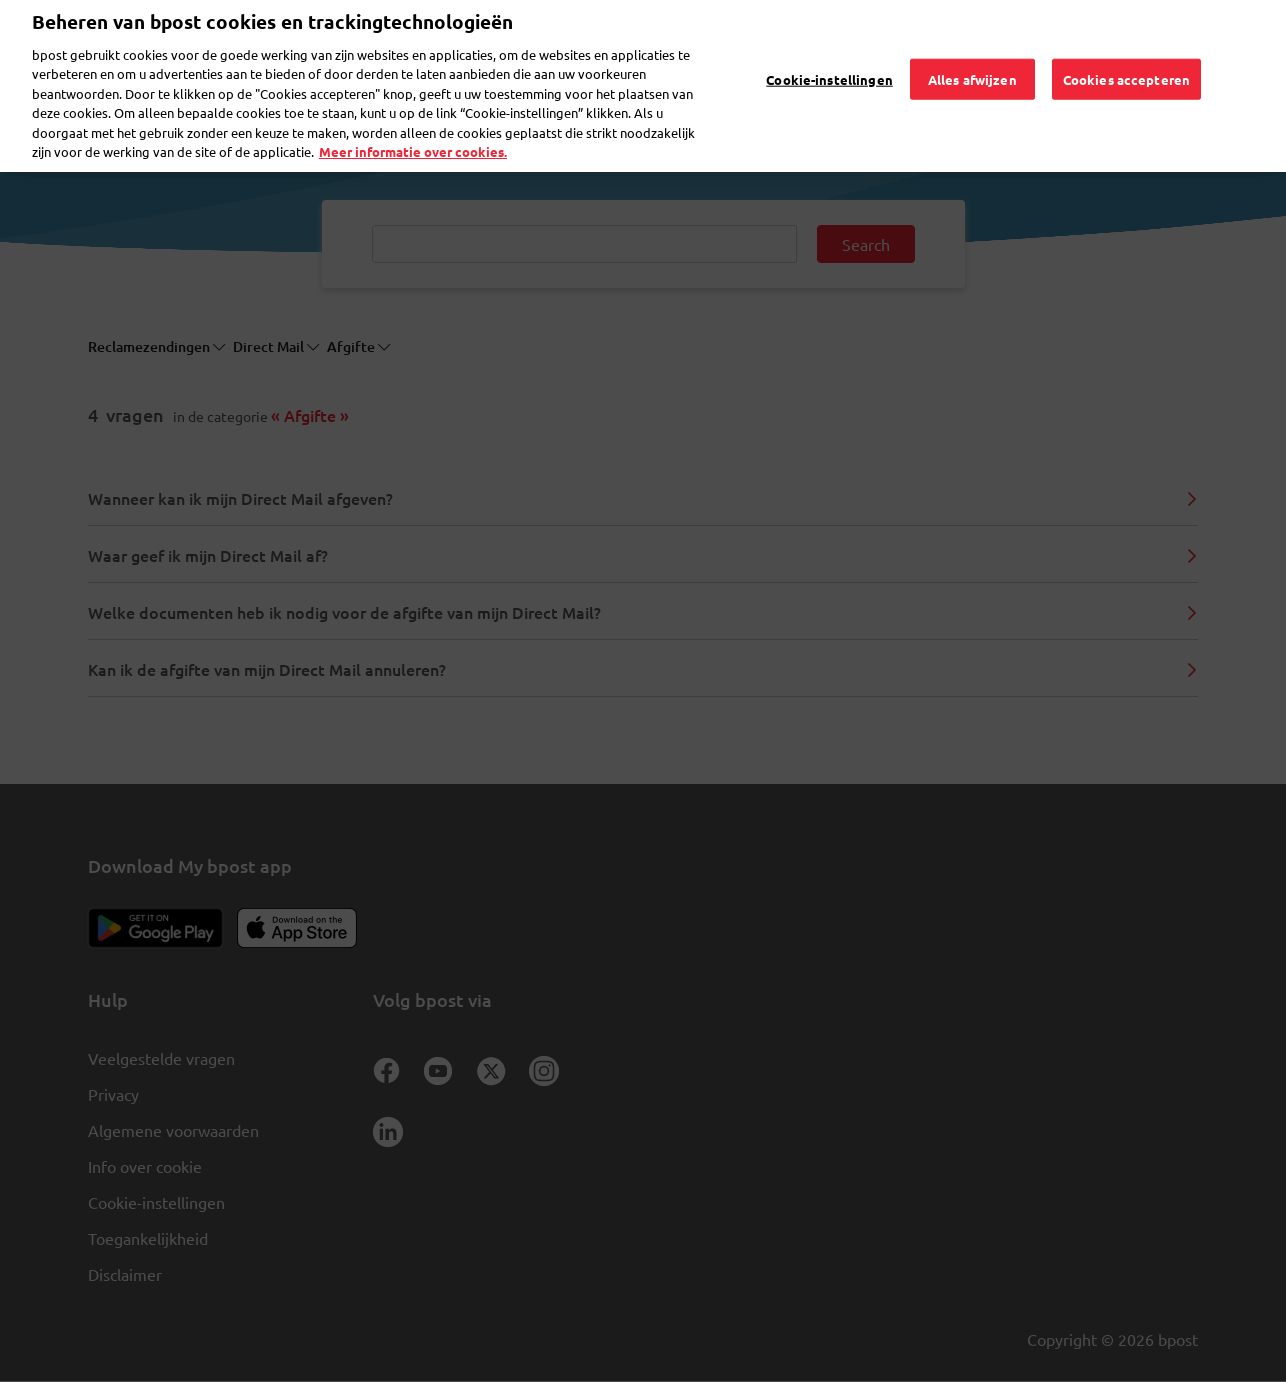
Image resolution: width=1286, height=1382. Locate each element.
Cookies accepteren (1126, 50)
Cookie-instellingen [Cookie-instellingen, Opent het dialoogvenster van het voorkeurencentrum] (829, 50)
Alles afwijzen (972, 50)
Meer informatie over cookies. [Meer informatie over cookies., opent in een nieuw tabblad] (413, 123)
